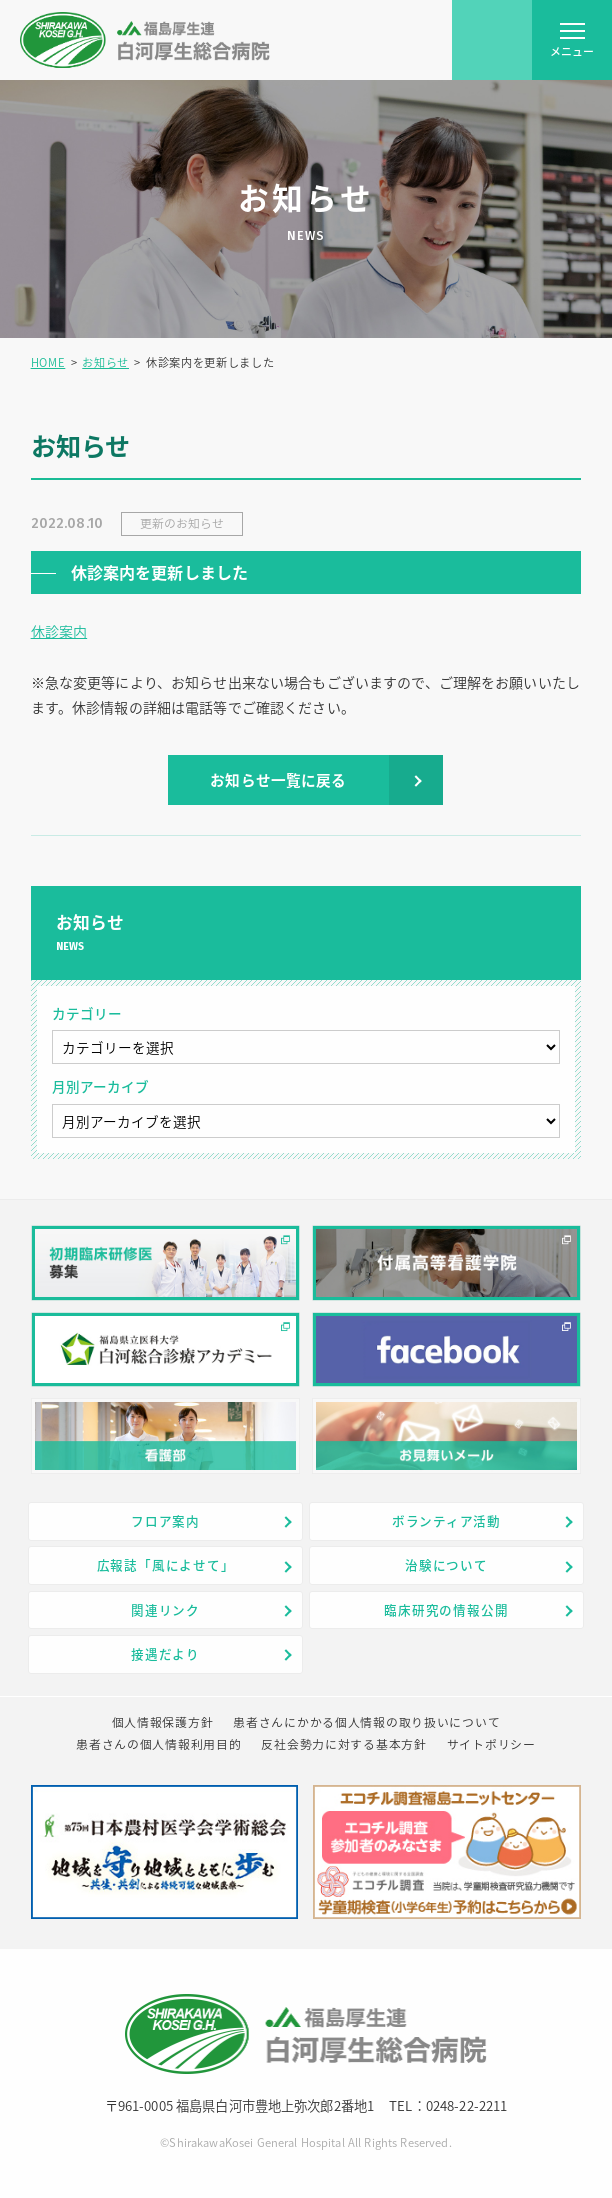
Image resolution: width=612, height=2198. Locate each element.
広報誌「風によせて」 (166, 1564)
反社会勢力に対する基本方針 (343, 1744)
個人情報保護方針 (163, 1722)
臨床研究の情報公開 (446, 1609)
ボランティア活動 (446, 1520)
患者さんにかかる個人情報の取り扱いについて (366, 1722)
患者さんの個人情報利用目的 (158, 1744)
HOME (48, 362)
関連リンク (165, 1609)
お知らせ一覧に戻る (278, 780)
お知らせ (105, 362)
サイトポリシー (491, 1744)
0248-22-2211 (467, 2105)
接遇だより (165, 1653)
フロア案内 (165, 1520)
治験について (446, 1564)
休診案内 (59, 631)
